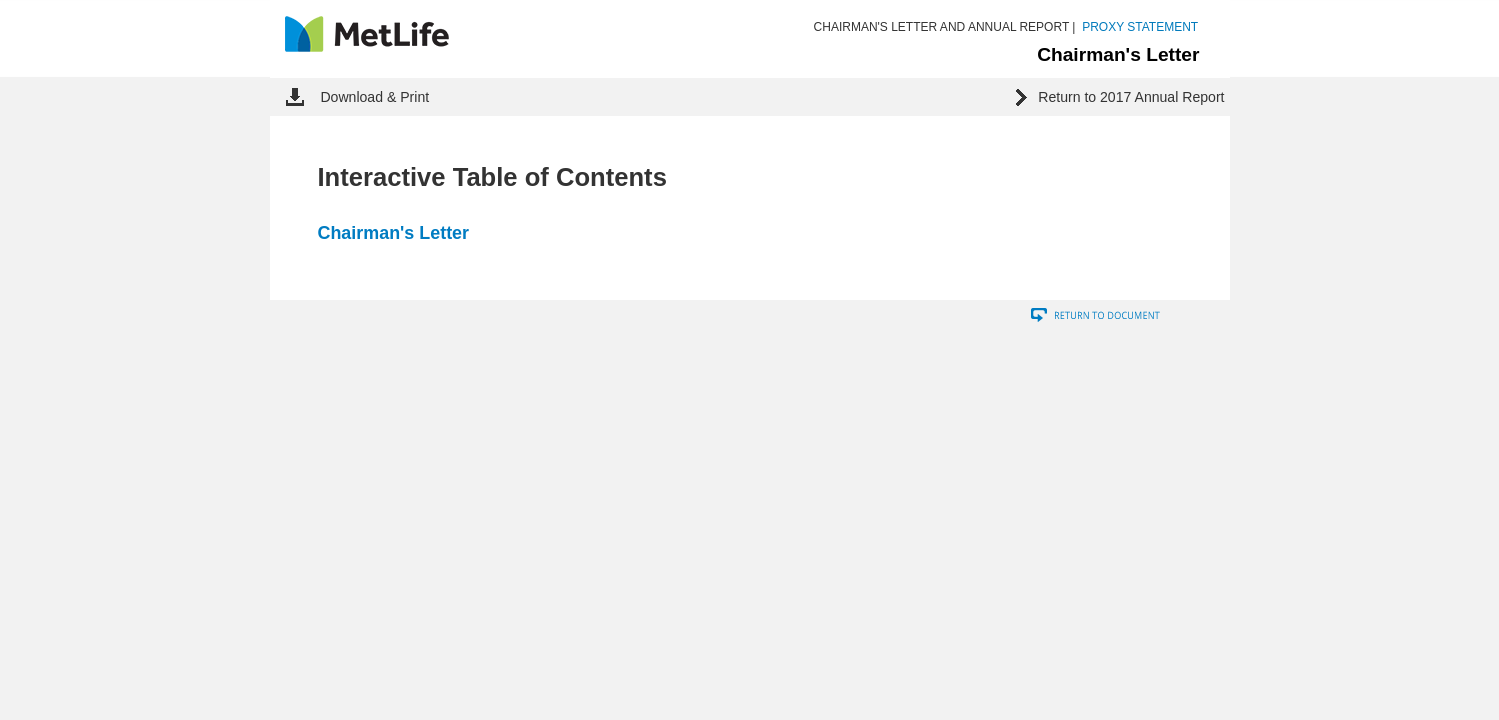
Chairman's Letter (394, 233)
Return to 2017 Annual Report (1131, 97)
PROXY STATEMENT (1140, 27)
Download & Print (374, 97)
